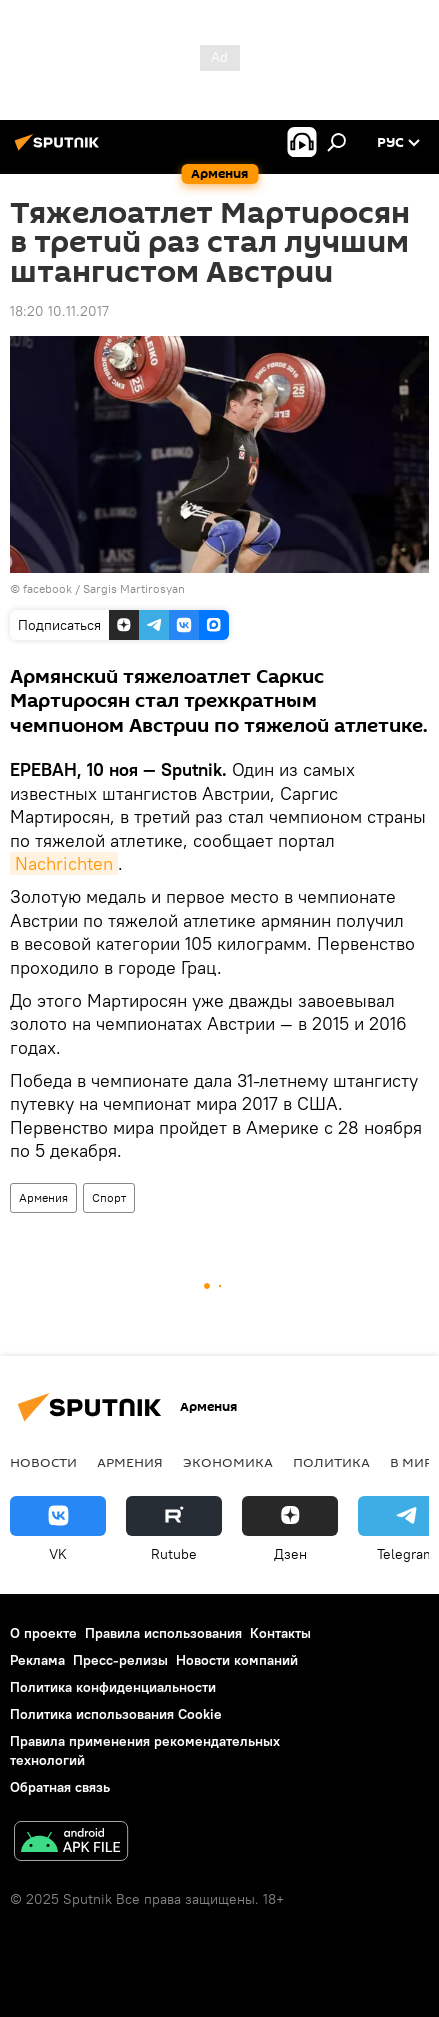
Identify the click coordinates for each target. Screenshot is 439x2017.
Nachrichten (64, 863)
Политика (331, 1462)
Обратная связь (60, 1787)
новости (43, 1462)
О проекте (43, 1633)
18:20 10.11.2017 (59, 311)
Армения (43, 1197)
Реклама (37, 1660)
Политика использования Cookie (116, 1714)
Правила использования (163, 1633)
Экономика (228, 1462)
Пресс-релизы (120, 1660)
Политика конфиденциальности (113, 1687)
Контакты (280, 1633)
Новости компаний (237, 1660)
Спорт (109, 1197)
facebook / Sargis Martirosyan (104, 588)
